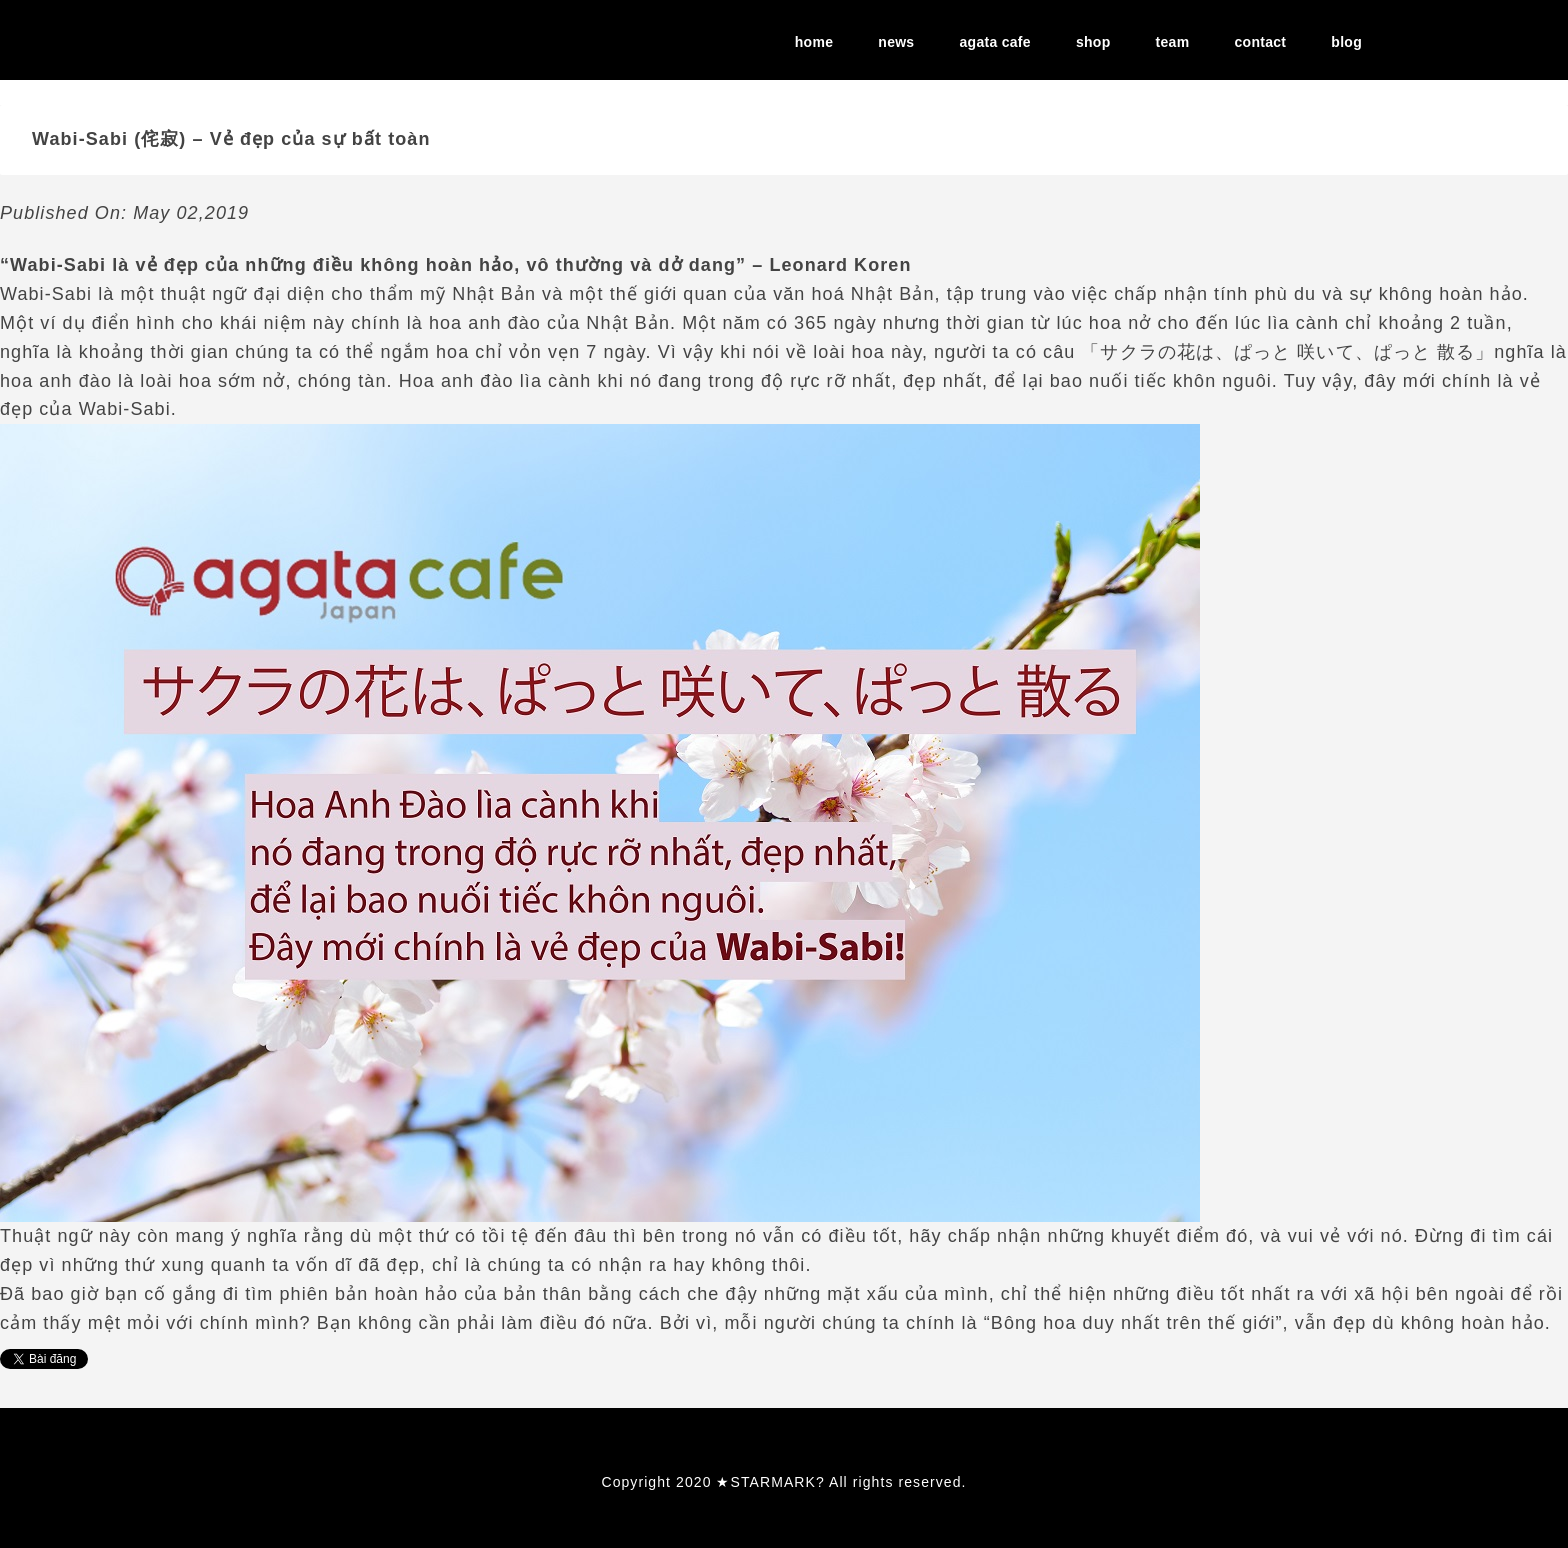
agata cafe (995, 42)
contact (1260, 42)
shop (1093, 42)
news (896, 42)
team (1173, 42)
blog (1346, 42)
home (814, 42)
